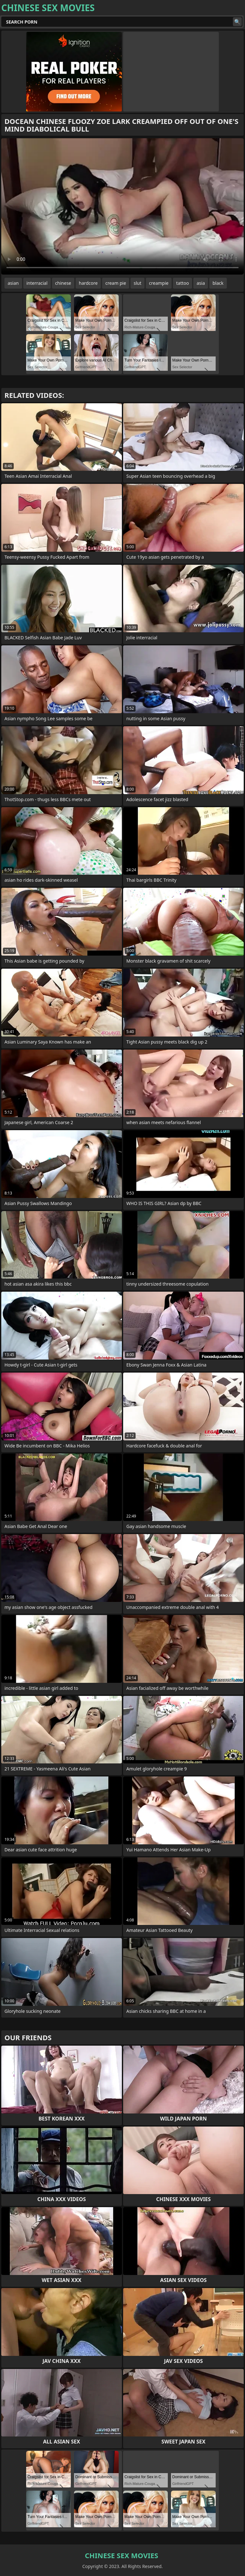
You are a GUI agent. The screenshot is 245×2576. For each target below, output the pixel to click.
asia (201, 283)
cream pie (115, 283)
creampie (158, 283)
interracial (37, 283)
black (217, 283)
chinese (63, 283)
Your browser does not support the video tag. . (122, 206)
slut (137, 283)
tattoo (182, 283)
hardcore (88, 283)
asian (13, 283)
